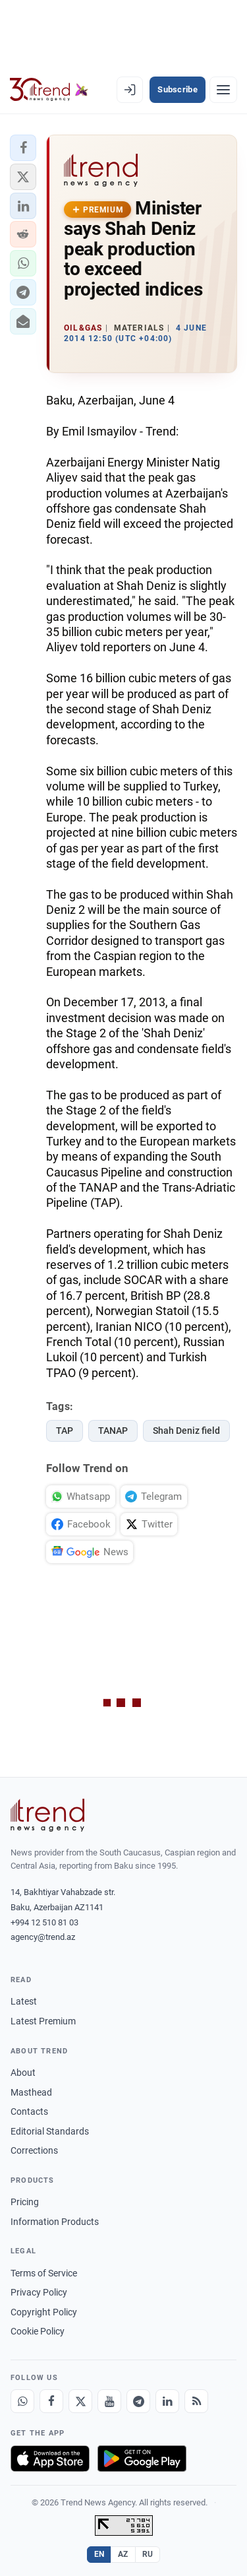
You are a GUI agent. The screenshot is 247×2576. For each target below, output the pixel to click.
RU (147, 2554)
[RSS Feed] (196, 2401)
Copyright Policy (44, 2312)
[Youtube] (109, 2401)
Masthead (31, 2092)
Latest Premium (43, 2021)
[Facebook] (51, 2401)
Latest (24, 2001)
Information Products (55, 2221)
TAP (64, 1430)
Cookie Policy (38, 2331)
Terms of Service (44, 2273)
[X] (80, 2401)
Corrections (34, 2150)
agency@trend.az (43, 1937)
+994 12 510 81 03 (44, 1922)
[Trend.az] (49, 90)
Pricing (25, 2202)
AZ (123, 2554)
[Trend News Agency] (47, 1815)
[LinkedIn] (167, 2401)
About (23, 2072)
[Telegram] (138, 2401)
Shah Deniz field (186, 1430)
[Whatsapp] (22, 2401)
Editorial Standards (50, 2131)
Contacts (29, 2111)
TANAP (113, 1430)
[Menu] (223, 90)
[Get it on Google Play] (141, 2458)
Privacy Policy (39, 2292)
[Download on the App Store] (50, 2458)
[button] (23, 147)
